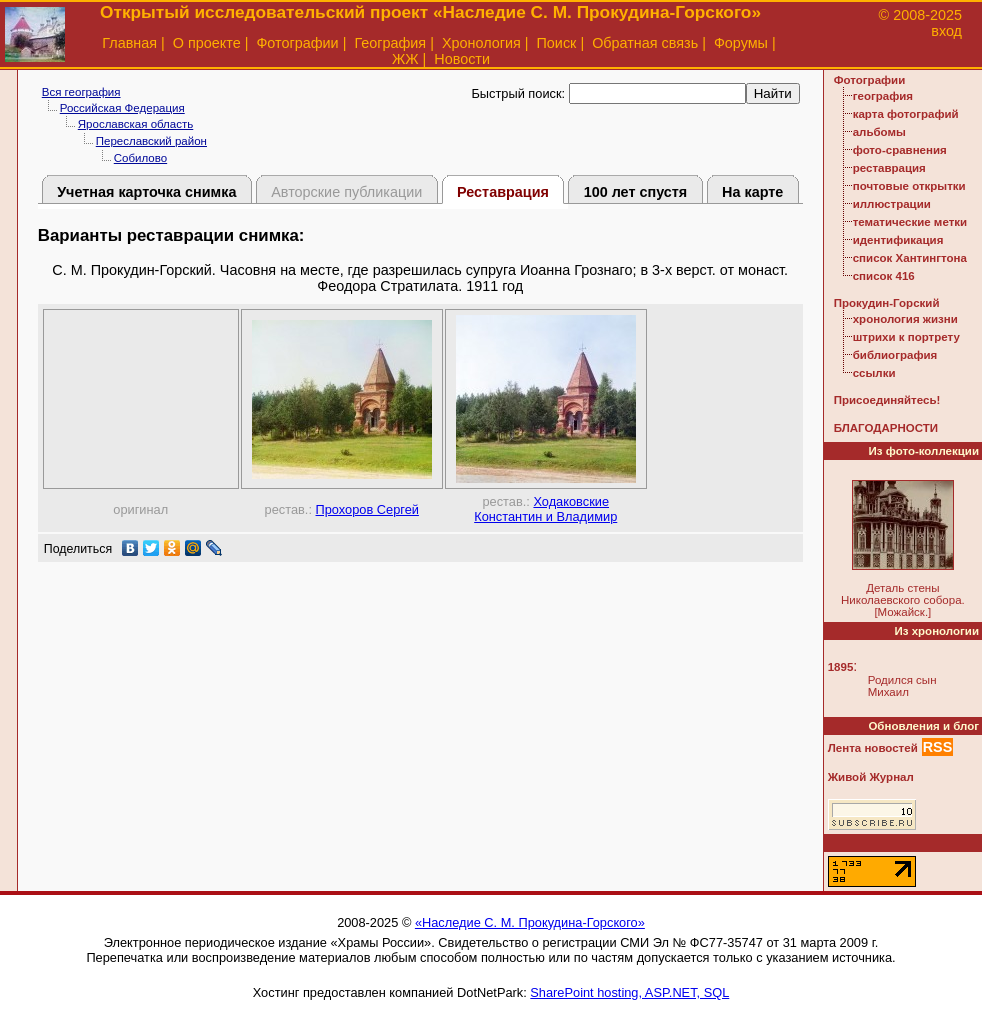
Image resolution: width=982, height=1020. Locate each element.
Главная (129, 43)
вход (946, 31)
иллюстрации (892, 204)
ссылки (874, 373)
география (883, 96)
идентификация (898, 240)
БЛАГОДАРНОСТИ (886, 428)
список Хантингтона (910, 258)
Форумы (741, 43)
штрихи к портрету (906, 337)
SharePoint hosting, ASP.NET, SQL (629, 992)
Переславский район (151, 141)
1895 (841, 667)
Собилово (140, 158)
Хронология (481, 43)
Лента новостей (873, 748)
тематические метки (910, 222)
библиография (895, 355)
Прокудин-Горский (887, 303)
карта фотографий (906, 114)
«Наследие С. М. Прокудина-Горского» (530, 922)
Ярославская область (136, 124)
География (390, 43)
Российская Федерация (122, 108)
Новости (462, 59)
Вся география (81, 92)
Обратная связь (645, 43)
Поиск (557, 43)
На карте (752, 192)
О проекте (207, 43)
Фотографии (297, 43)
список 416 (884, 276)
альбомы (879, 132)
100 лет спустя (636, 192)
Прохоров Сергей (367, 509)
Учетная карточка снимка (146, 192)
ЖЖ (405, 59)
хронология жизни (905, 319)
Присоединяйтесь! (887, 400)
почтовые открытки (909, 186)
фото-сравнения (900, 150)
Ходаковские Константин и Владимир (545, 509)
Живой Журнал (871, 777)
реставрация (889, 168)
